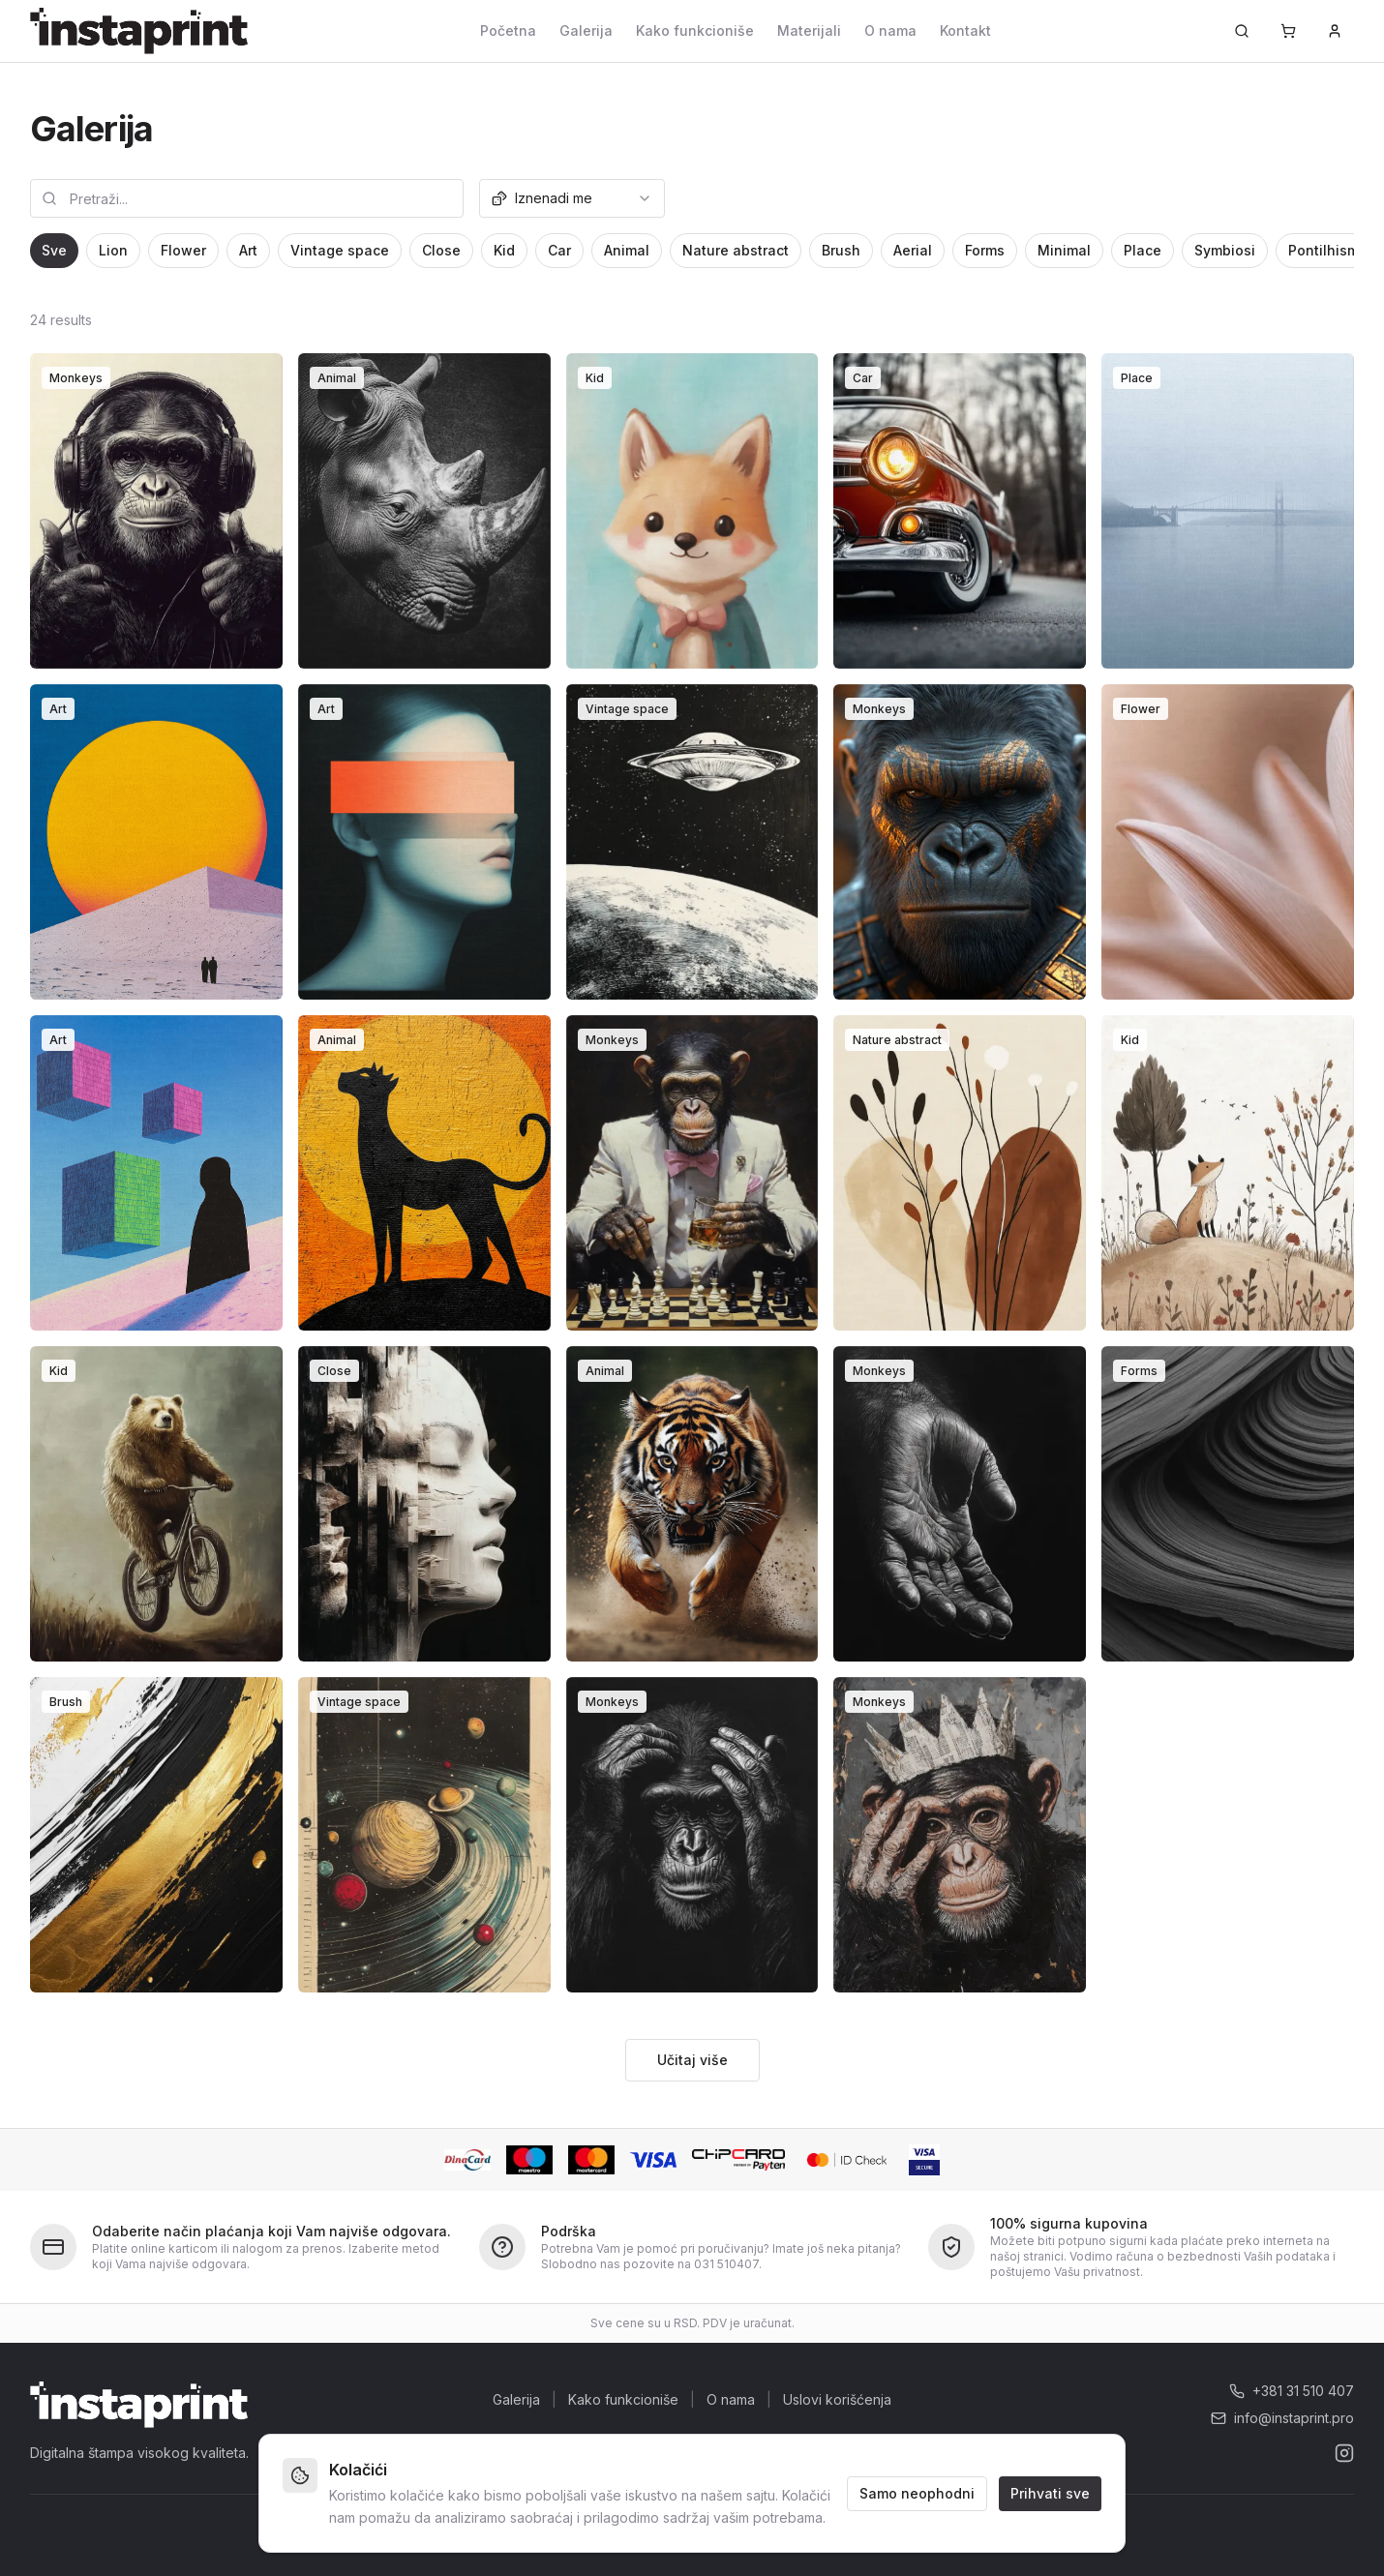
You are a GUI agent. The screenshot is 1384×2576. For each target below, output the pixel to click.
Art (248, 250)
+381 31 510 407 (1291, 2390)
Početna (508, 30)
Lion (113, 250)
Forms (985, 250)
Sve (54, 250)
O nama (890, 30)
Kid (504, 250)
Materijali (809, 30)
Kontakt (965, 30)
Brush (841, 250)
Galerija (586, 30)
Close (441, 250)
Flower (183, 250)
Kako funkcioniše (695, 30)
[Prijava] (1334, 31)
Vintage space (339, 250)
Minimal (1064, 250)
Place (1142, 250)
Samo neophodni (917, 2492)
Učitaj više (692, 2060)
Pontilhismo (1328, 250)
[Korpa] (1288, 31)
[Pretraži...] (1241, 31)
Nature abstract (735, 250)
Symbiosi (1224, 250)
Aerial (912, 250)
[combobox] (572, 198)
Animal (626, 250)
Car (559, 250)
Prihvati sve (1050, 2492)
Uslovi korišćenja (837, 2399)
